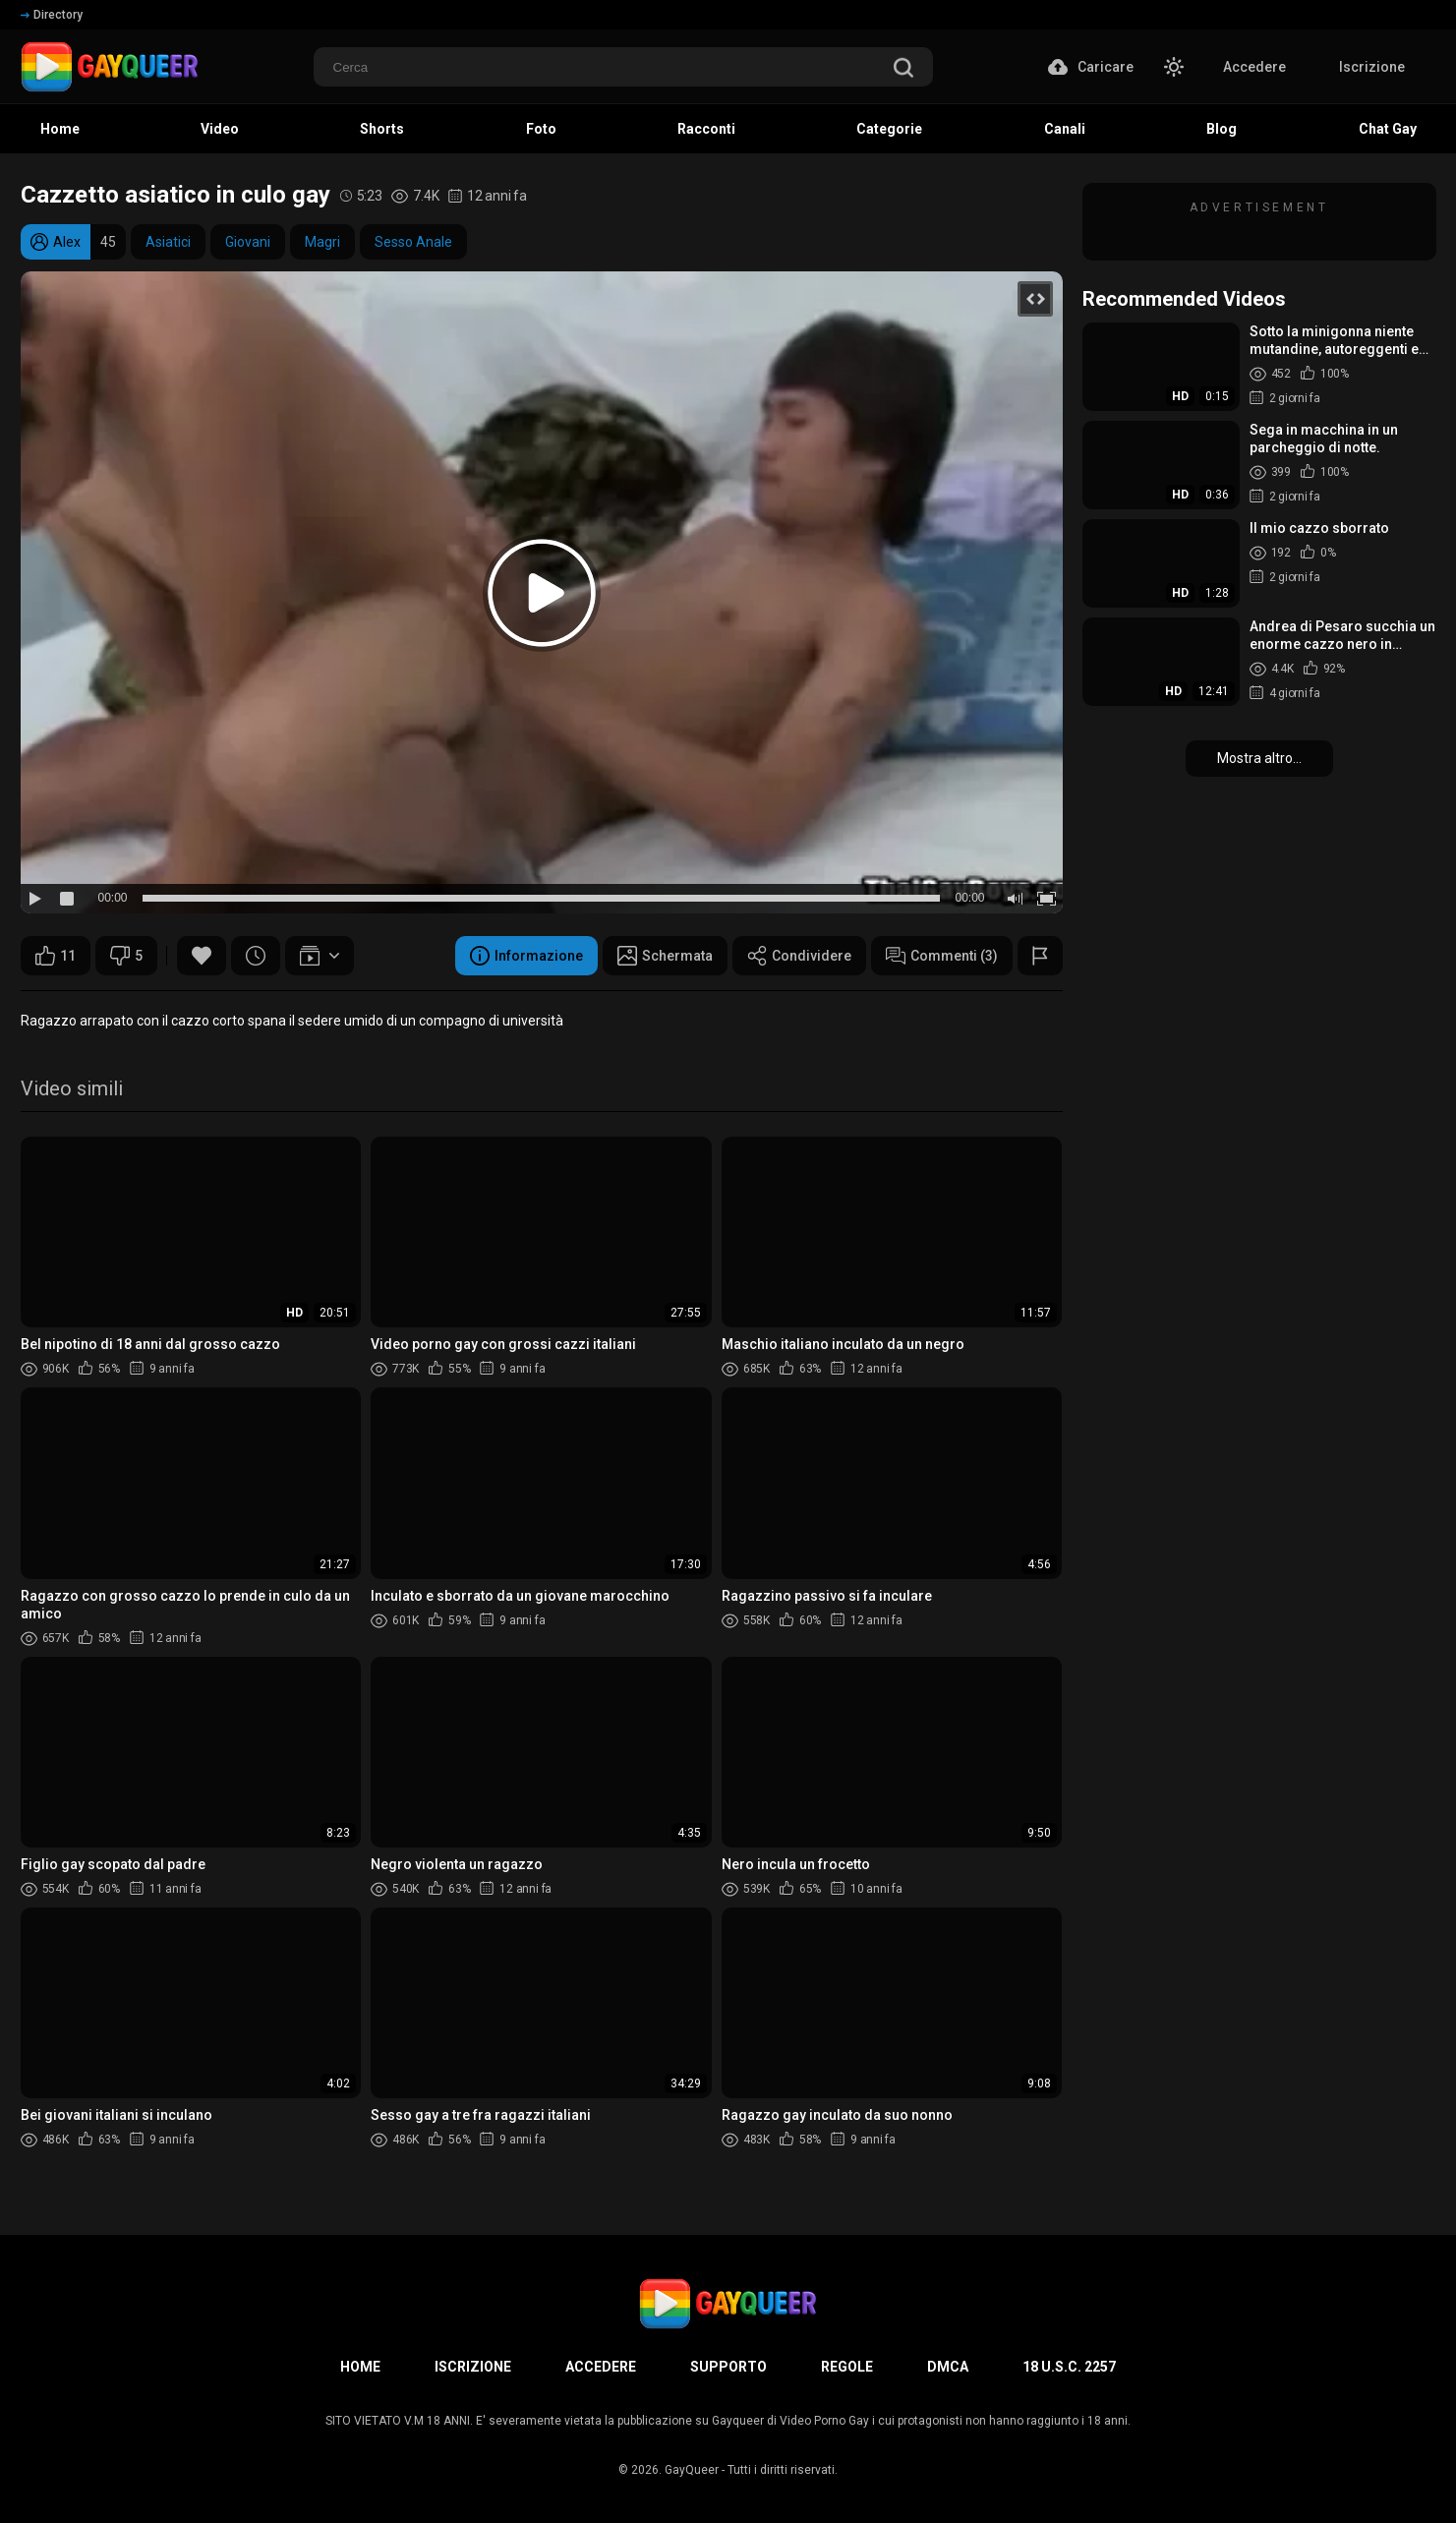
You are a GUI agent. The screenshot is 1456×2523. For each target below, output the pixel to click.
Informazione (526, 956)
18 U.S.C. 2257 (1069, 2367)
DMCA (947, 2367)
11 (55, 956)
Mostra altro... (1259, 758)
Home (360, 2367)
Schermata (665, 956)
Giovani (247, 242)
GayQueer (692, 2470)
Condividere (799, 956)
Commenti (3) (942, 956)
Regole (847, 2367)
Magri (322, 242)
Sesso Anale (413, 242)
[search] (903, 69)
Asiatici (168, 242)
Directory (52, 15)
